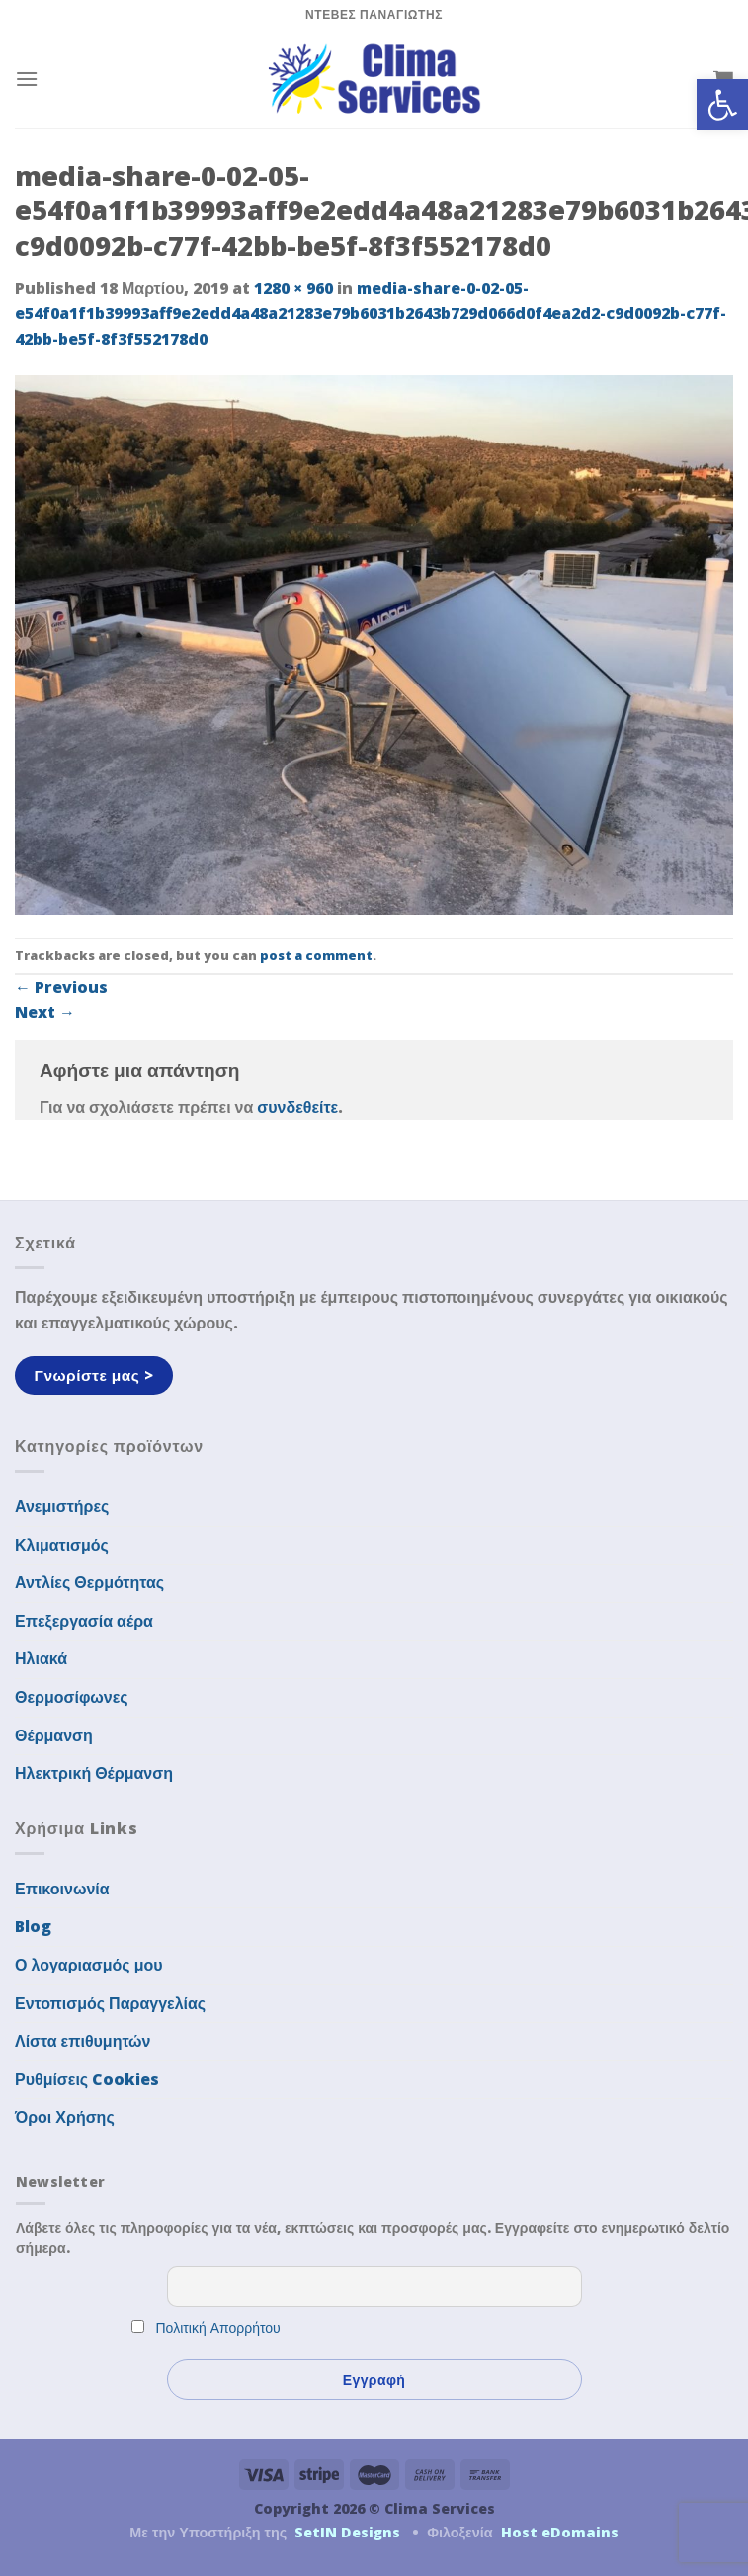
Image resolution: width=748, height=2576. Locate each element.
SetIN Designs (347, 2532)
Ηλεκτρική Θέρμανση (94, 1773)
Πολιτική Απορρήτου (218, 2327)
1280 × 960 (293, 288)
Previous (61, 987)
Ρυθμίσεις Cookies (87, 2079)
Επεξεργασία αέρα (84, 1621)
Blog (33, 1926)
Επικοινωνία (62, 1888)
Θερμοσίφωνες (71, 1697)
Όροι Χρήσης (65, 2117)
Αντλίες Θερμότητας (89, 1582)
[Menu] (27, 78)
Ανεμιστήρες (62, 1506)
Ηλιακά (41, 1658)
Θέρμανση (54, 1735)
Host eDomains (560, 2532)
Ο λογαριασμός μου (89, 1964)
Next (45, 1012)
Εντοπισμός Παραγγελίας (110, 2003)
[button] (722, 104)
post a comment (316, 955)
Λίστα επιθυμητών (83, 2041)
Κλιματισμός (62, 1545)
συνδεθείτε (297, 1107)
